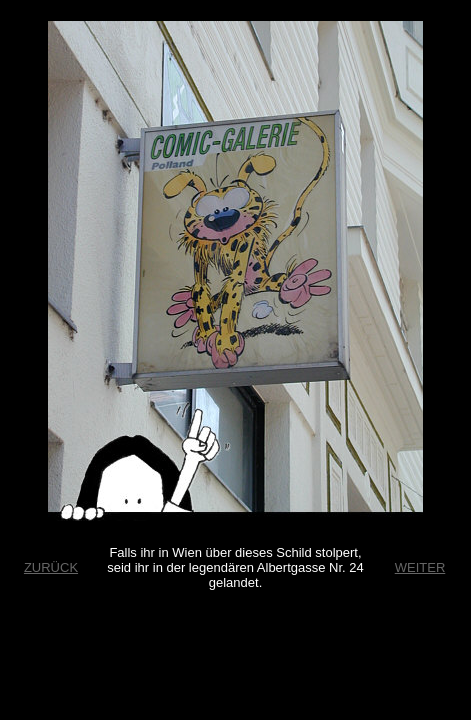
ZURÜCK (51, 567)
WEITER (420, 567)
